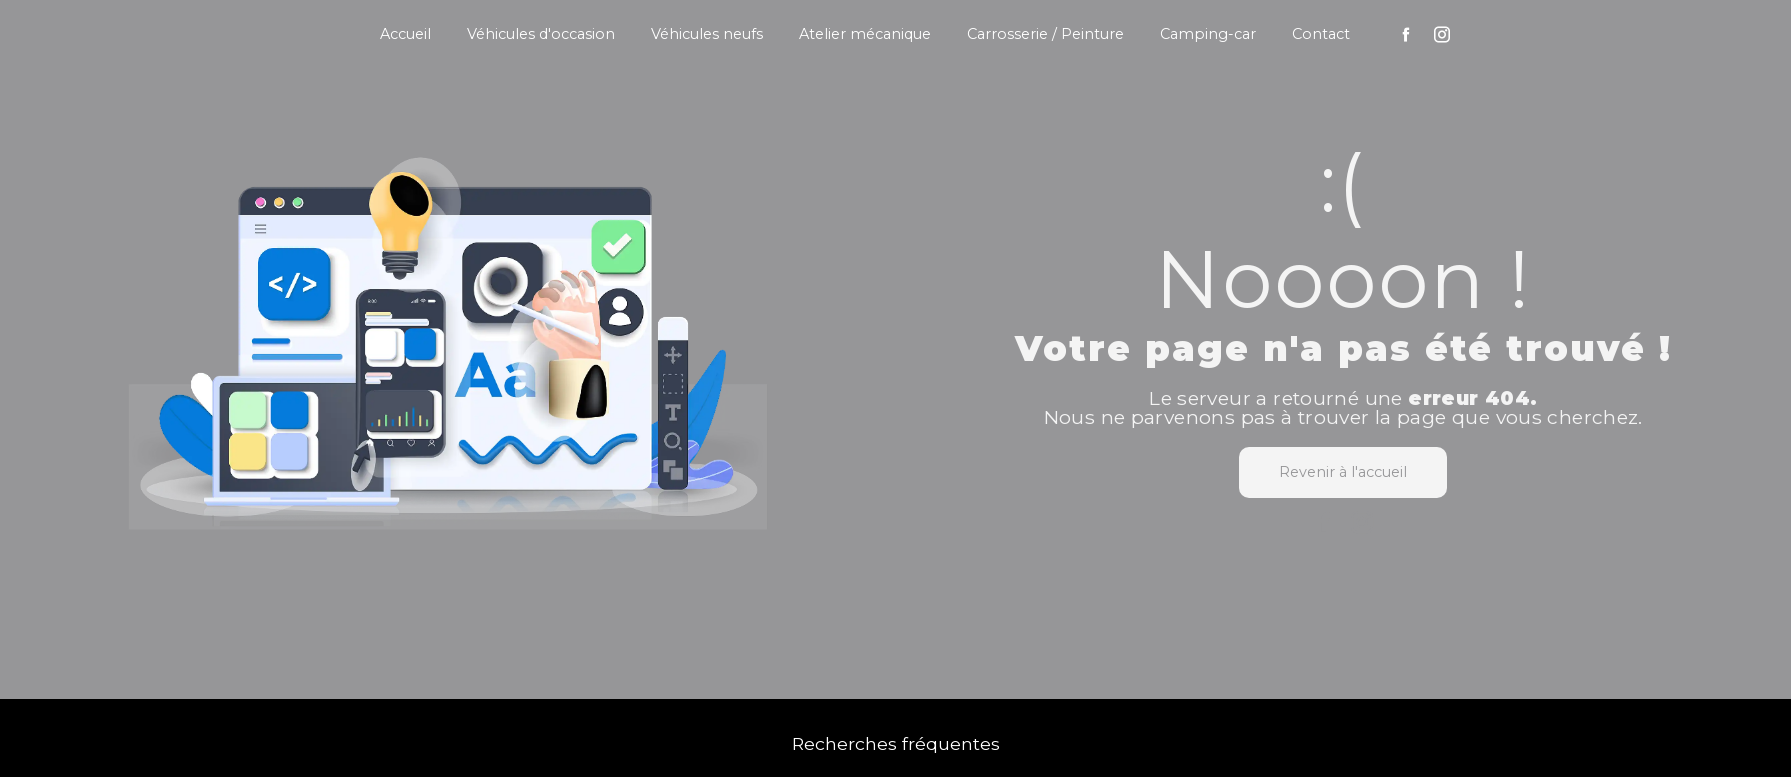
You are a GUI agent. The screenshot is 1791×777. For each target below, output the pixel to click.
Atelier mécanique (865, 34)
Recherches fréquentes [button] (896, 743)
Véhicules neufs (707, 34)
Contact (1321, 34)
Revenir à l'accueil (1343, 472)
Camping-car (1208, 34)
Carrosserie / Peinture (1045, 34)
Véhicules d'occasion (541, 34)
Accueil (405, 34)
